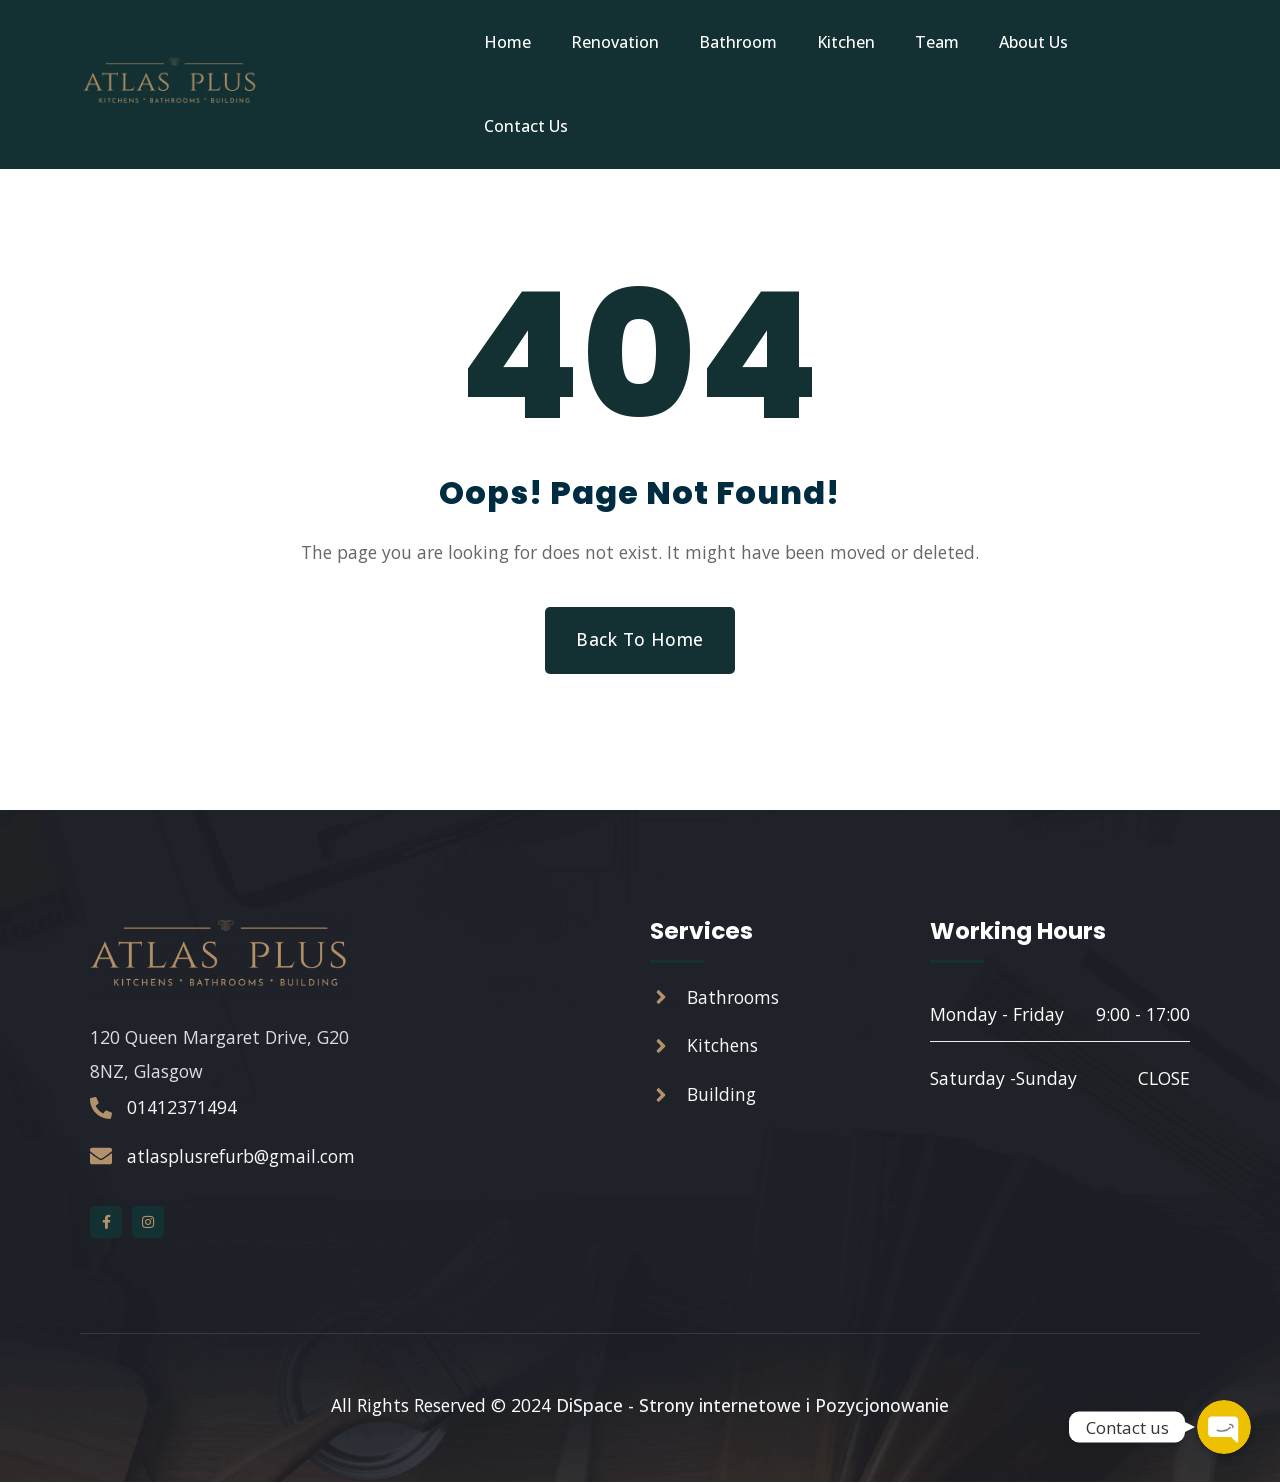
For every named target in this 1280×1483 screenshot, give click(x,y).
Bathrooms (733, 999)
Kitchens (722, 1048)
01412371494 (182, 1109)
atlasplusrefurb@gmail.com (241, 1157)
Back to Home (640, 640)
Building (721, 1097)
